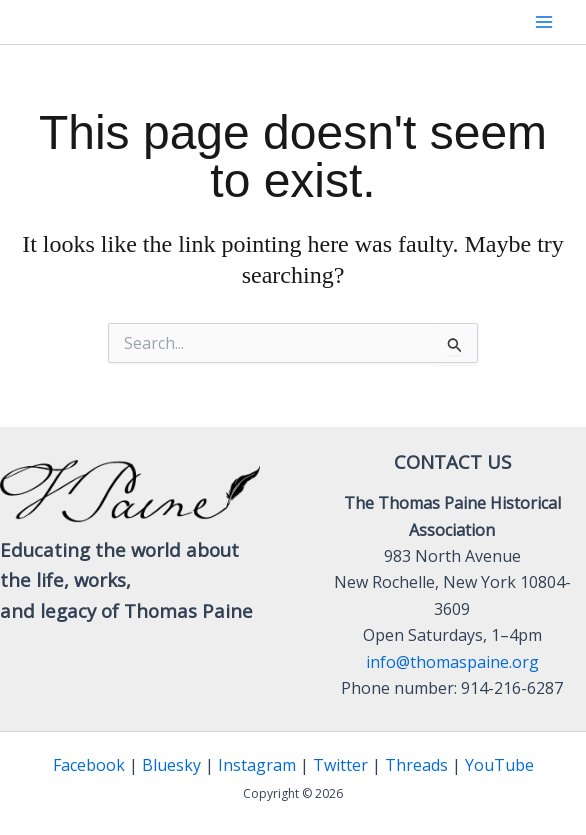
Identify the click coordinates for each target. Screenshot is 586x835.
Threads (416, 765)
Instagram (257, 765)
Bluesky (171, 765)
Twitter (340, 765)
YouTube (499, 765)
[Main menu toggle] (544, 22)
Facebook (89, 765)
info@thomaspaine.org (452, 662)
